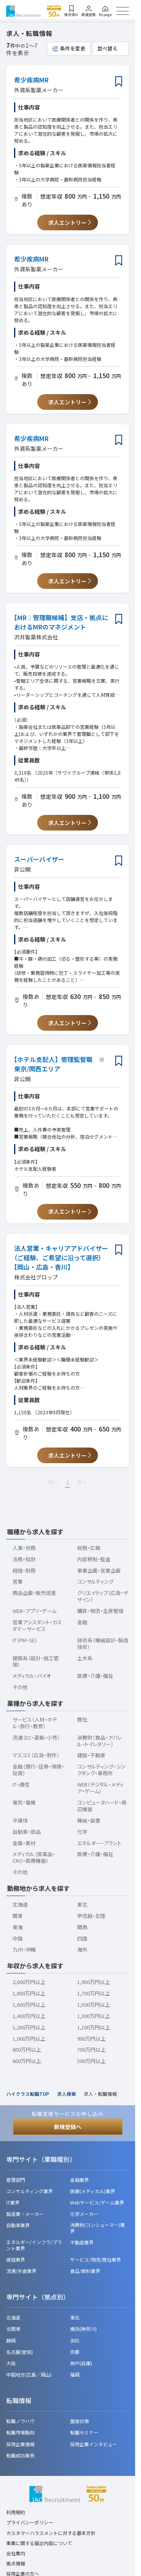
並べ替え (107, 48)
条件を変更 (72, 48)
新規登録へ (67, 2127)
